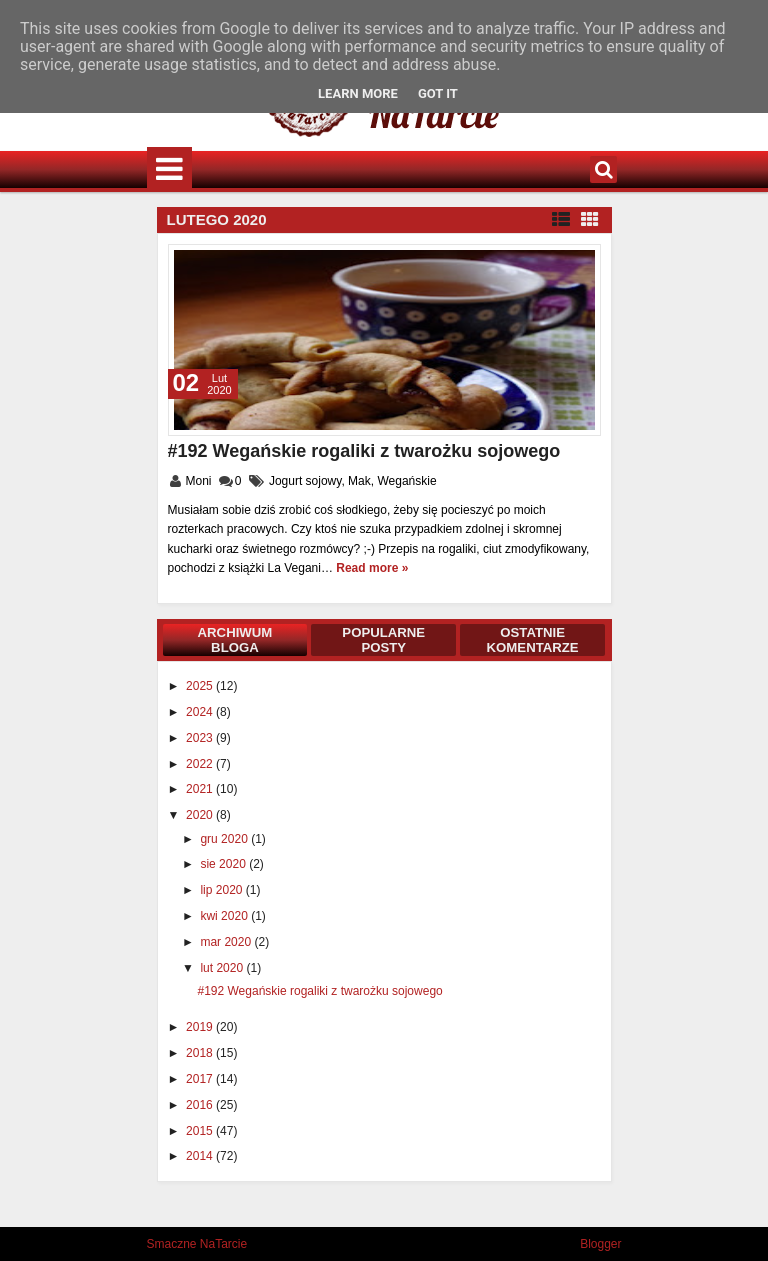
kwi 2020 (225, 916)
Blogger (600, 1244)
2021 (201, 789)
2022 (201, 764)
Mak (359, 481)
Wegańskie (406, 481)
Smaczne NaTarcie (197, 1244)
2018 (201, 1053)
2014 (201, 1156)
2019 (201, 1027)
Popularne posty (383, 640)
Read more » (372, 568)
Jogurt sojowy (305, 481)
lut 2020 (223, 968)
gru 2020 (225, 839)
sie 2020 (224, 864)
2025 (201, 686)
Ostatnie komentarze (533, 640)
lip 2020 (222, 890)
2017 (201, 1079)
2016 (201, 1105)
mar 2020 (227, 942)
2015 (201, 1131)
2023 (201, 738)
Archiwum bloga (235, 640)
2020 (201, 815)
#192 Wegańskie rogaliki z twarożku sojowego (364, 451)
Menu (169, 169)
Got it (438, 93)
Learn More (358, 93)
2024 (201, 712)
